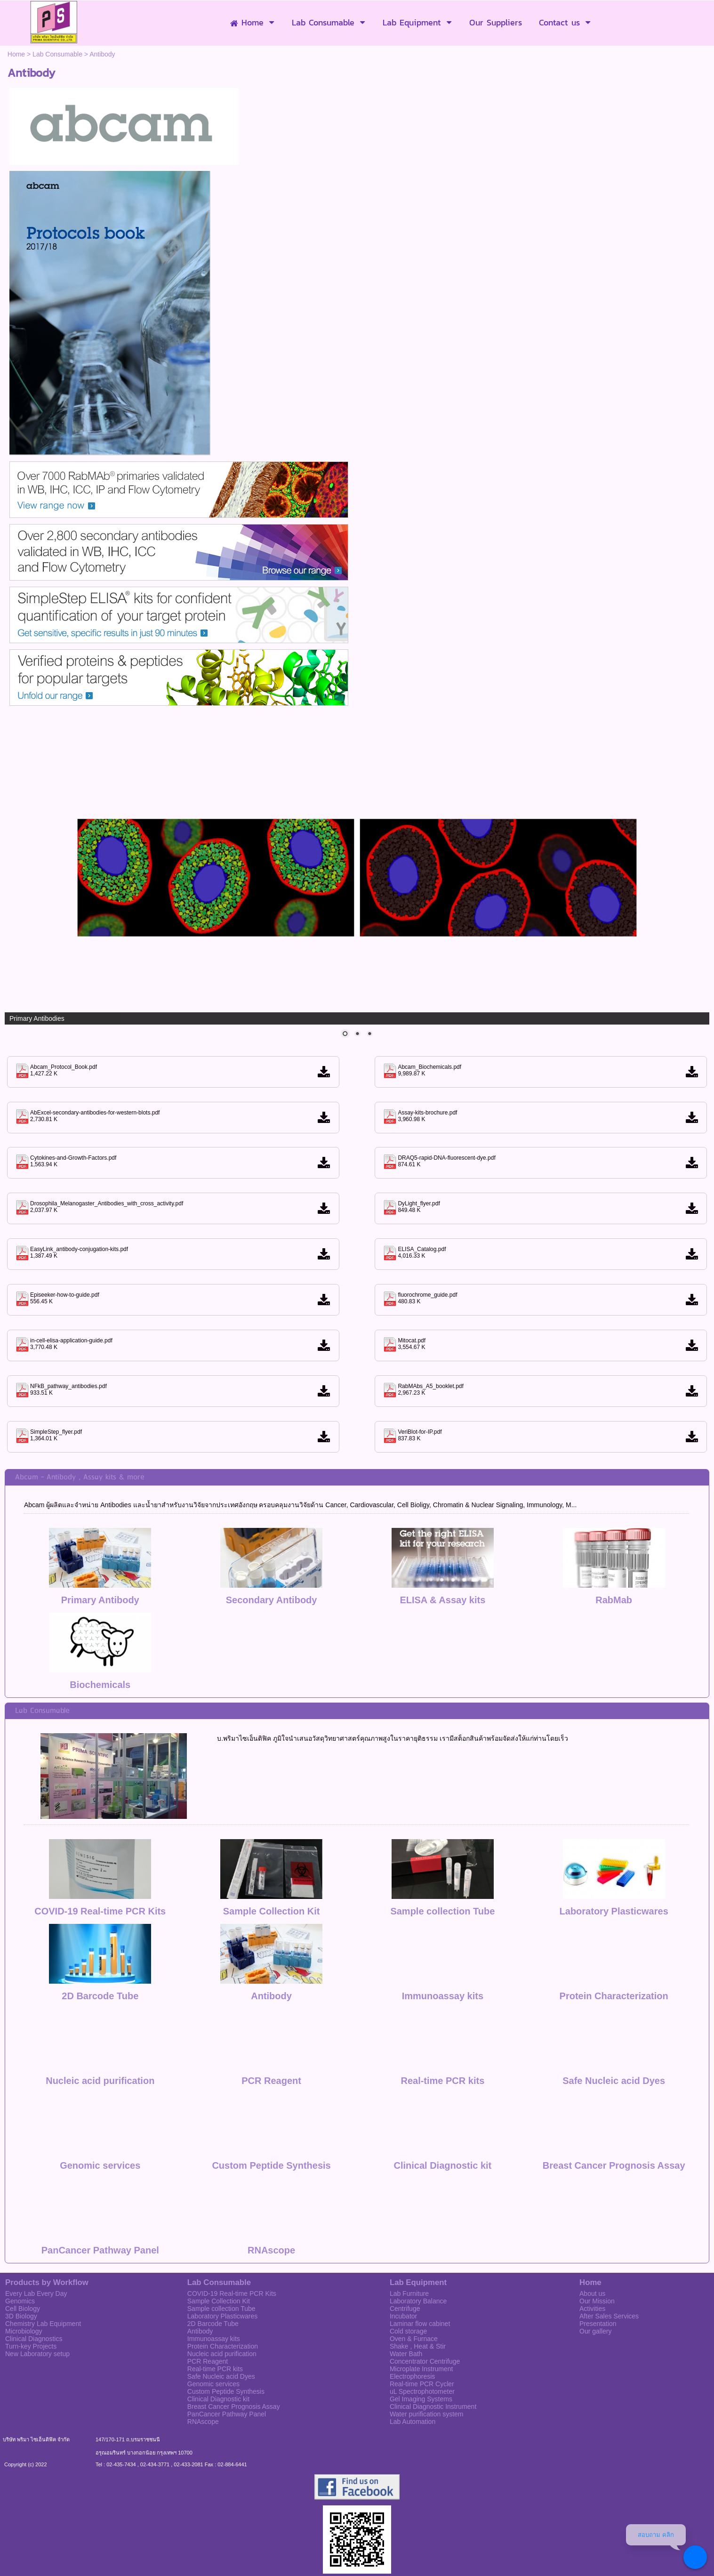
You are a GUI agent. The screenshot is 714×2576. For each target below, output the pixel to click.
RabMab (613, 1600)
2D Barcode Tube (100, 1949)
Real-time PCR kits (442, 2033)
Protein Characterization (614, 1949)
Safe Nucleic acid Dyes (613, 2033)
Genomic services (100, 2118)
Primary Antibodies (36, 1018)
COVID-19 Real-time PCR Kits (100, 1864)
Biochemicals (100, 1685)
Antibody (271, 1949)
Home (16, 54)
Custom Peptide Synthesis (271, 2118)
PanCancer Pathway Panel (100, 2203)
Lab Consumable (57, 54)
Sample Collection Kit (271, 1864)
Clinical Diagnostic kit (442, 2118)
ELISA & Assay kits (442, 1600)
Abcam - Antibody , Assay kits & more (79, 1477)
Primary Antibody (100, 1600)
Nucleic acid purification (100, 2033)
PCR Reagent (271, 2033)
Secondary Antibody (271, 1600)
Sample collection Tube (442, 1864)
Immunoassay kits (442, 1949)
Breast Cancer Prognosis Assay (614, 2118)
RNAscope (271, 2203)
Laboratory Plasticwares (614, 1864)
